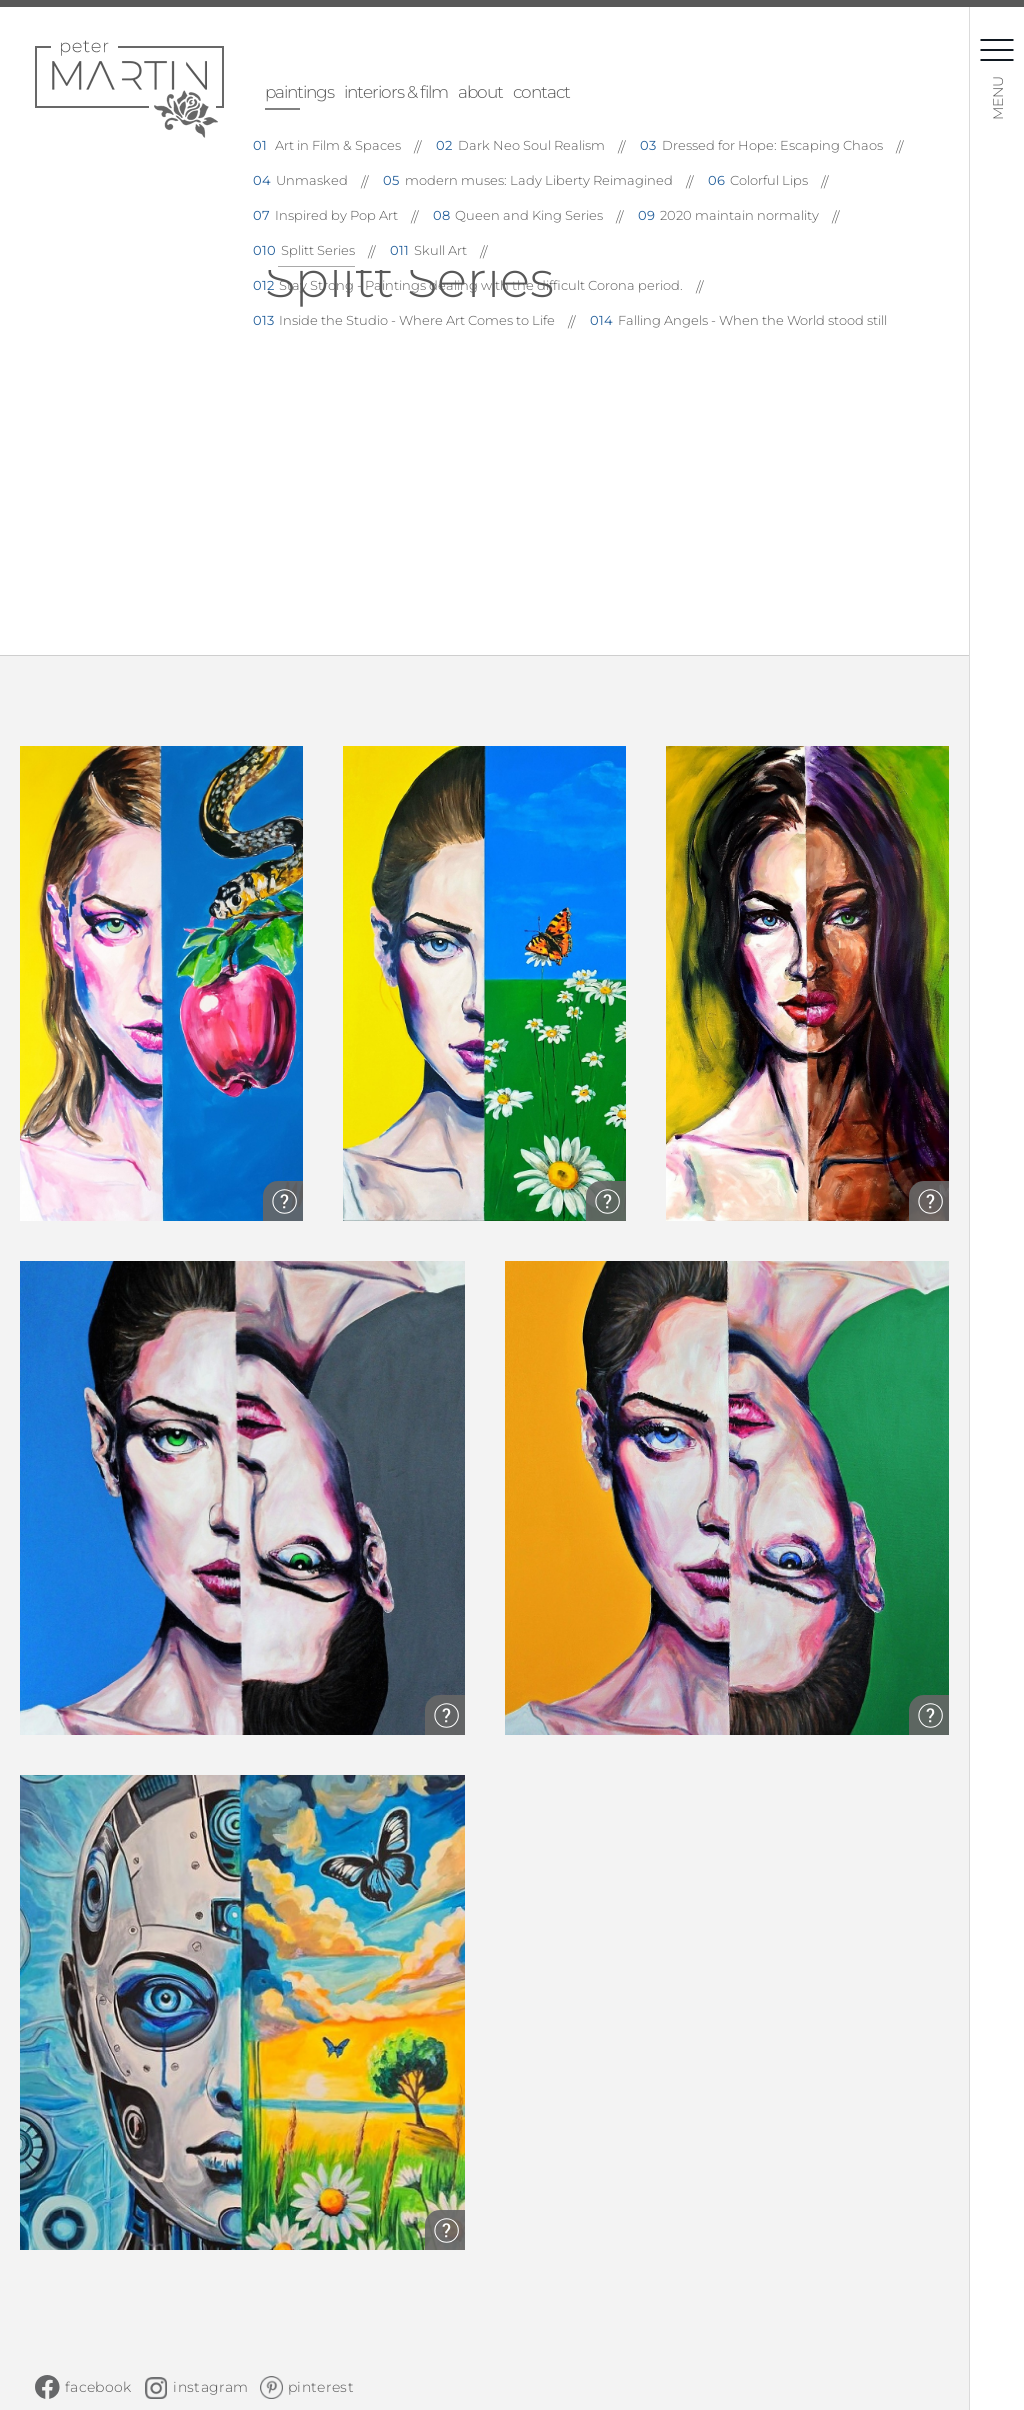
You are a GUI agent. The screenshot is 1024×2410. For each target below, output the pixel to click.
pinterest (321, 2387)
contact (541, 92)
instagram (210, 2387)
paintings (299, 92)
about (480, 92)
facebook (98, 2387)
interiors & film (396, 92)
